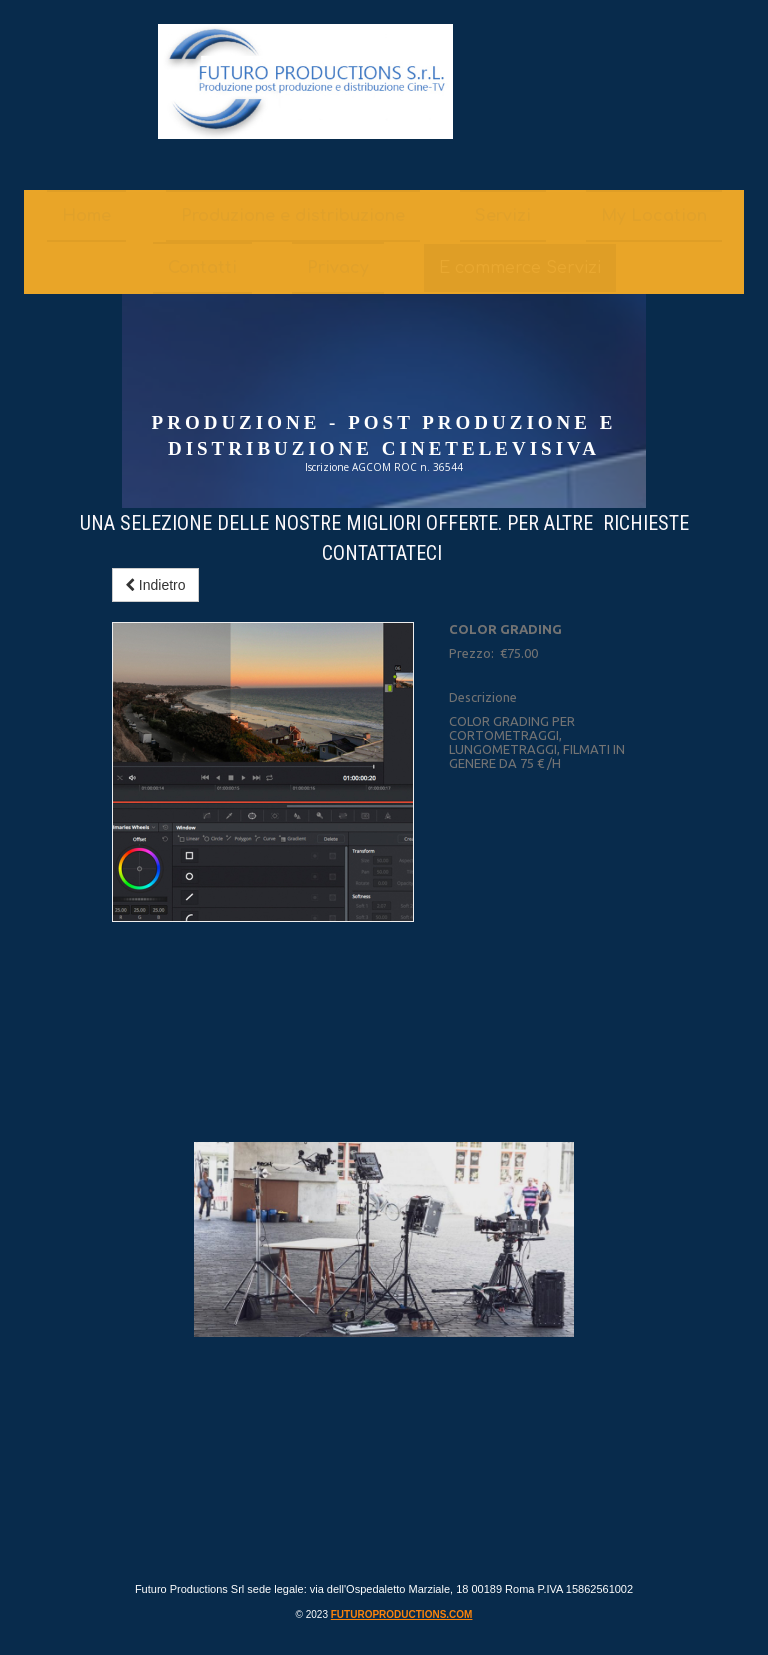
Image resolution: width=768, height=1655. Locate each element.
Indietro (155, 585)
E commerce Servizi (520, 268)
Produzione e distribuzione (293, 216)
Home (86, 216)
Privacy (338, 268)
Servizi (503, 216)
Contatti (202, 268)
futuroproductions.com (402, 1614)
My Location (654, 216)
